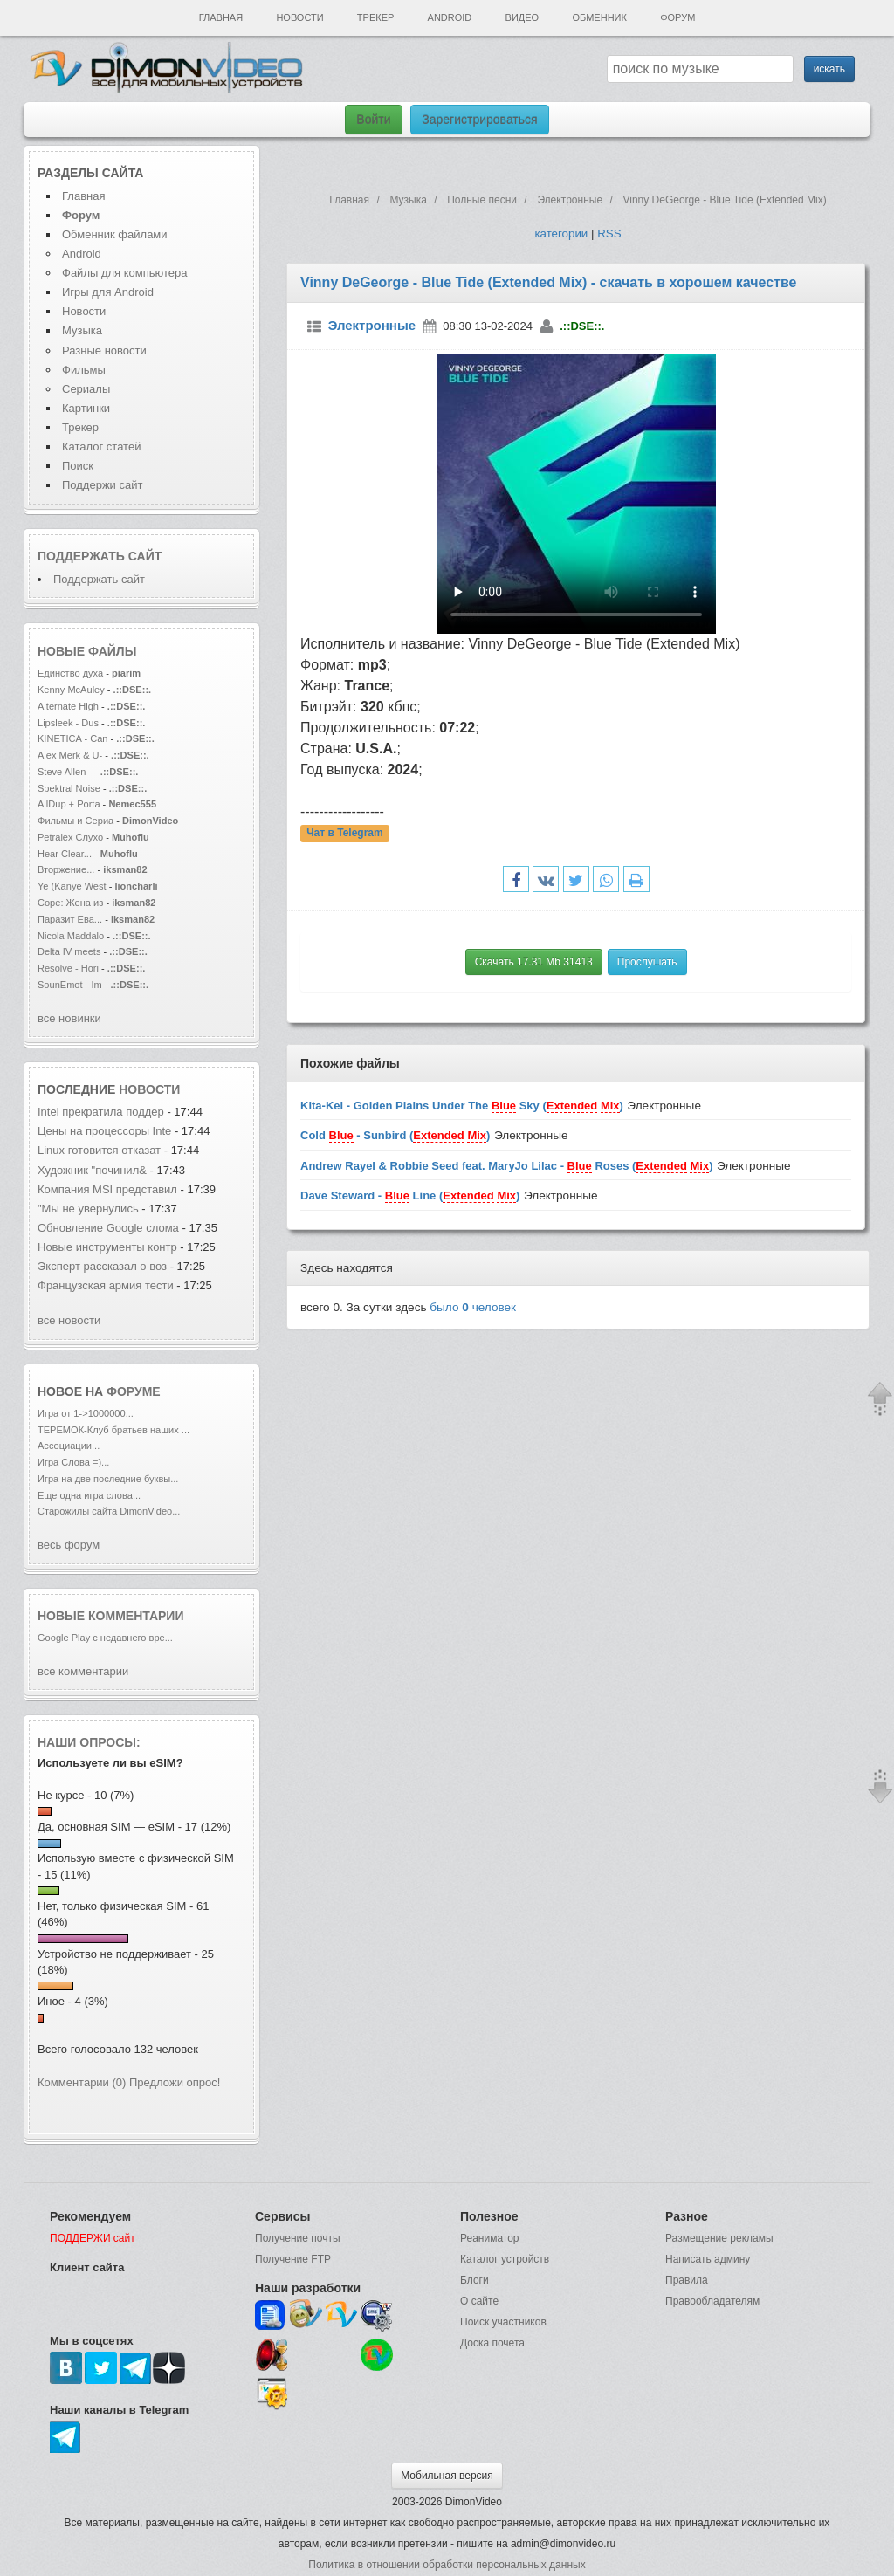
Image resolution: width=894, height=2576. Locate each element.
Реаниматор (489, 2238)
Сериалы (86, 388)
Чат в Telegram (344, 834)
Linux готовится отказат (99, 1150)
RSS (609, 233)
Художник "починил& (92, 1170)
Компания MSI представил (107, 1189)
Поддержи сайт (102, 484)
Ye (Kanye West (72, 886)
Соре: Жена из (72, 902)
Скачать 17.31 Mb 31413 (534, 962)
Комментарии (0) (82, 2082)
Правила (686, 2280)
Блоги (474, 2280)
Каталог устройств (504, 2259)
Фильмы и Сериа (75, 820)
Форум (677, 17)
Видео (522, 17)
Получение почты (297, 2238)
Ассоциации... (69, 1445)
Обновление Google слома (108, 1227)
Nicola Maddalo (71, 936)
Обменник (599, 17)
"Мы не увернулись (89, 1208)
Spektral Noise (69, 788)
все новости (69, 1320)
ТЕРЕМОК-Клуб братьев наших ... (113, 1430)
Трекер (375, 17)
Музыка (82, 330)
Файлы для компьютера (125, 272)
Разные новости (104, 350)
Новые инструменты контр (107, 1247)
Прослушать (647, 962)
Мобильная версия (447, 2476)
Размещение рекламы (719, 2238)
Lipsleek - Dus (68, 723)
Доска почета (492, 2343)
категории (561, 233)
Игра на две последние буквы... (108, 1478)
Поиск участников (503, 2322)
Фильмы (84, 369)
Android (450, 17)
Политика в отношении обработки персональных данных (446, 2565)
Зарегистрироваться (479, 120)
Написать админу (707, 2259)
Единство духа (72, 673)
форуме (134, 1391)
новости (149, 1089)
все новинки (69, 1018)
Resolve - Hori (68, 968)
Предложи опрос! (174, 2082)
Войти (373, 120)
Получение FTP (293, 2259)
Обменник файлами (115, 234)
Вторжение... (66, 869)
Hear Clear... (65, 853)
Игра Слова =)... (73, 1462)
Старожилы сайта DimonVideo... (109, 1511)
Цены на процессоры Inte (104, 1130)
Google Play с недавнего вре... (105, 1637)
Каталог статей (101, 446)
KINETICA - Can (72, 738)
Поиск (77, 465)
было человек (473, 1307)
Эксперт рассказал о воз (102, 1266)
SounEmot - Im (71, 984)
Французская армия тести (106, 1285)
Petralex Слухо (70, 837)
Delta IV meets (69, 951)
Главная (221, 17)
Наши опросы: (89, 1742)
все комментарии (83, 1671)
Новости (299, 17)
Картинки (86, 408)
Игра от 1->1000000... (86, 1413)
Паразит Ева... (70, 919)
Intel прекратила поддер (101, 1111)
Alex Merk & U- (70, 755)
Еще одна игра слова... (89, 1495)
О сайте (479, 2301)
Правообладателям (712, 2301)
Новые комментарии (111, 1616)
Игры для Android (108, 292)
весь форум (69, 1544)
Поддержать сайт (100, 556)
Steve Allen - (66, 771)
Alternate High (68, 706)
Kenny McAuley (72, 689)
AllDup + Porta (69, 804)
